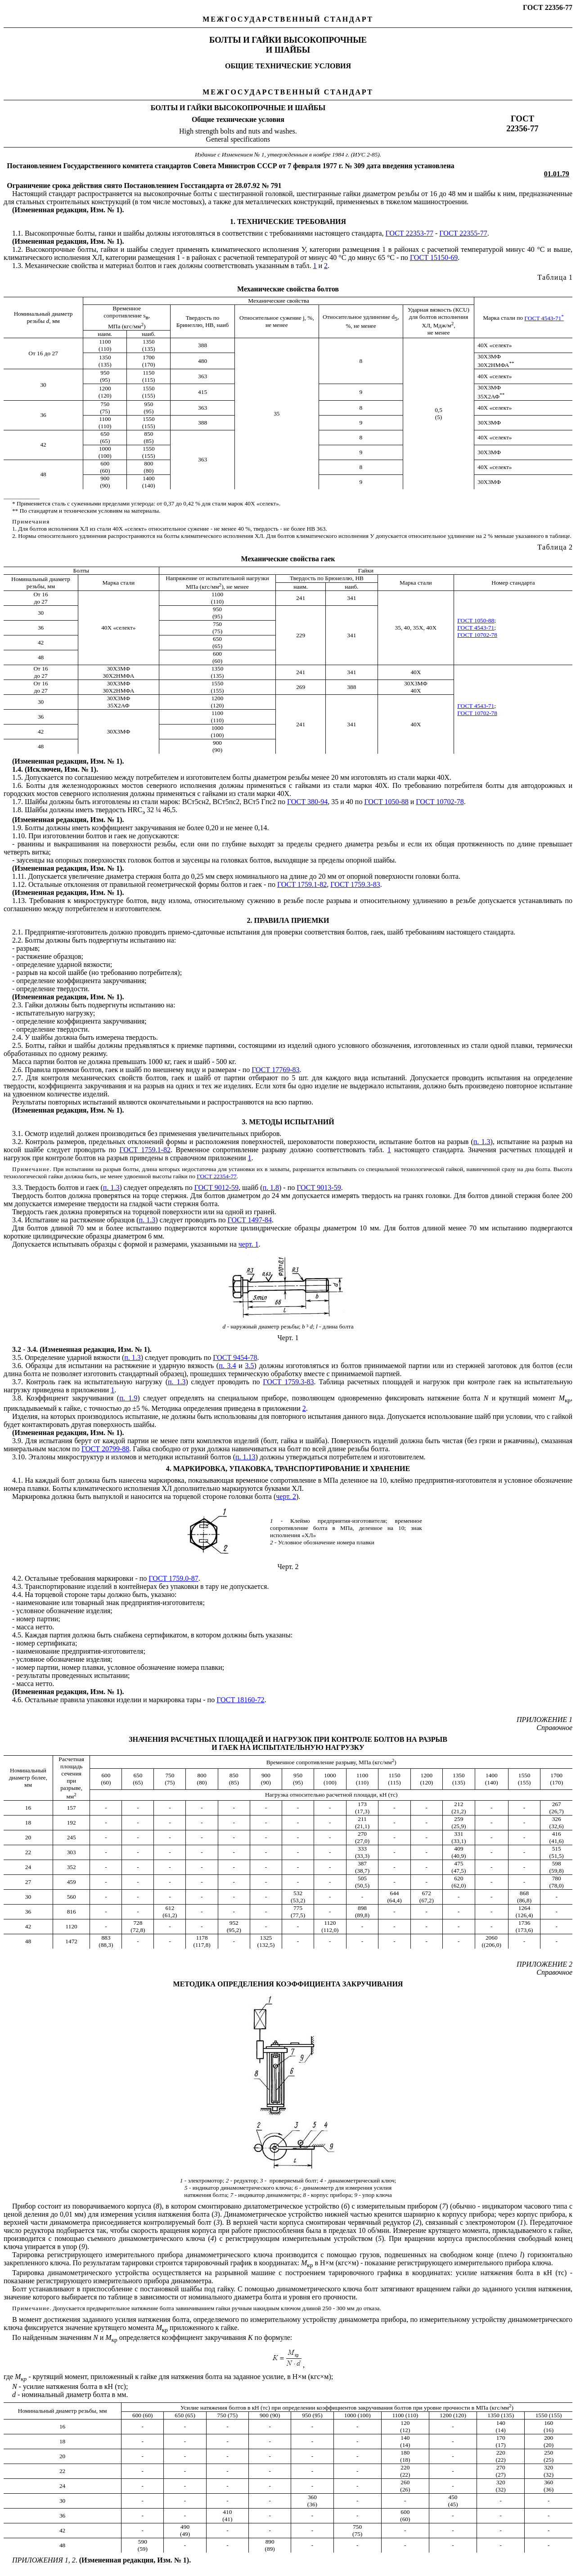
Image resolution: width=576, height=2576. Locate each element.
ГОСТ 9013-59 (319, 1187)
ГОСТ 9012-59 (216, 1187)
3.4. (18, 1220)
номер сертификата (45, 1643)
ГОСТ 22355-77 (463, 233)
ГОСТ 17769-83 (275, 1069)
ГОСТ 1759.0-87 (173, 1578)
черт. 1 (248, 1244)
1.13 (18, 900)
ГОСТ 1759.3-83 (355, 884)
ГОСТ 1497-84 (250, 1220)
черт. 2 (286, 1496)
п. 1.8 (270, 1187)
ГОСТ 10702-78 (477, 634)
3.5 (249, 1365)
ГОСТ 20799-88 (105, 1449)
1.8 (16, 810)
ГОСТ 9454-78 (235, 1357)
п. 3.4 (227, 1365)
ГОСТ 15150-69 (434, 257)
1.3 (16, 265)
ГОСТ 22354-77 (217, 1176)
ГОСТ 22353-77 (409, 233)
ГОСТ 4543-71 (544, 318)
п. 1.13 (245, 1457)
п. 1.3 (481, 1141)
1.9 (16, 828)
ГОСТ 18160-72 (240, 1700)
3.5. (18, 1357)
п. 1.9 (128, 1398)
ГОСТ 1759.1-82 (302, 884)
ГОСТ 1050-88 (475, 620)
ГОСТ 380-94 (307, 801)
